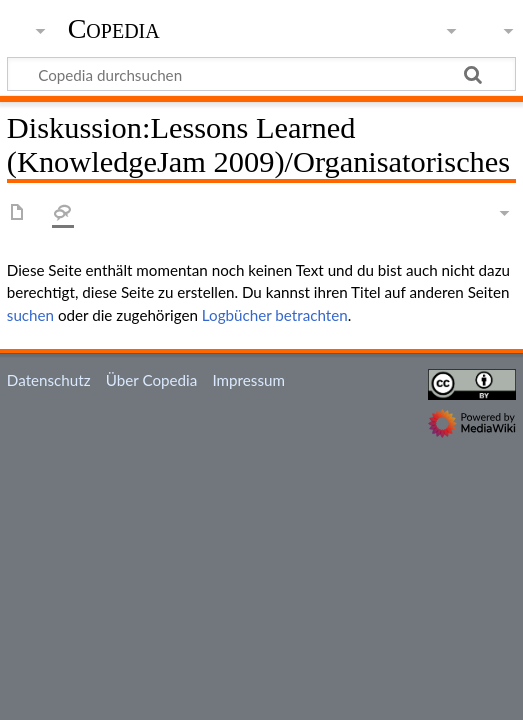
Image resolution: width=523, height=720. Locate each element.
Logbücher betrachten (275, 315)
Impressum (248, 380)
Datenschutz (49, 380)
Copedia (114, 29)
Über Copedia (151, 380)
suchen (30, 315)
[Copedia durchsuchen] (261, 74)
